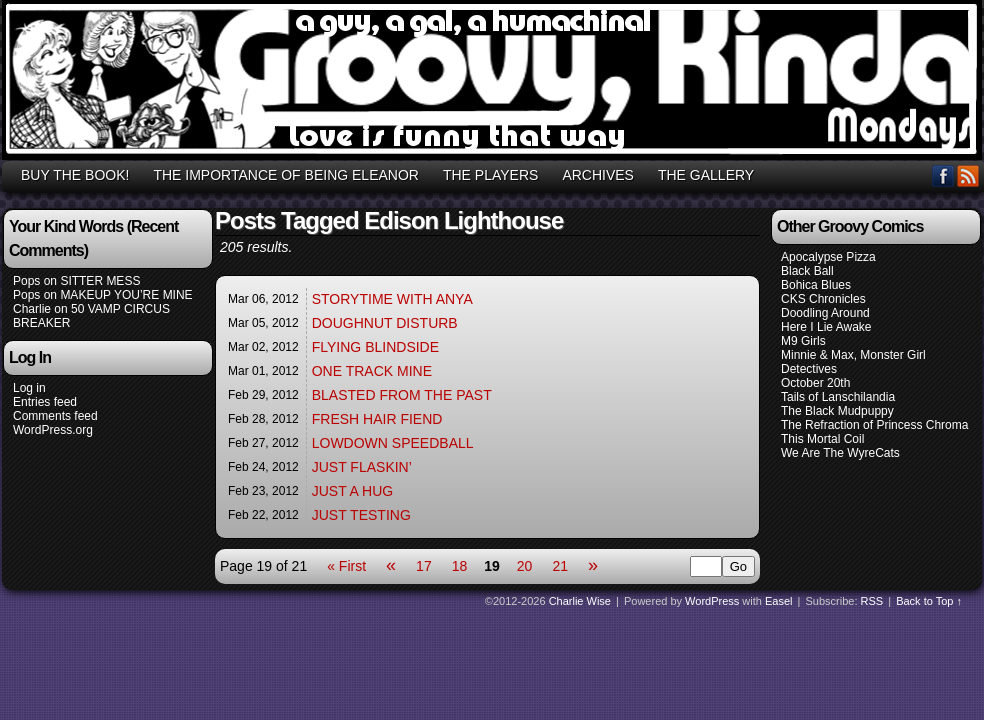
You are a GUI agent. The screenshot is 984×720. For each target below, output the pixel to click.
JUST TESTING (361, 515)
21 (560, 566)
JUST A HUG (352, 491)
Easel (779, 601)
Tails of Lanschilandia (838, 397)
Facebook (943, 175)
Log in (29, 388)
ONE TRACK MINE (372, 371)
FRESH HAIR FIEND (377, 419)
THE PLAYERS (490, 175)
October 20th (815, 383)
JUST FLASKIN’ (362, 467)
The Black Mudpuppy (837, 411)
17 (424, 566)
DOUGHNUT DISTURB (385, 323)
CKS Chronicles (823, 299)
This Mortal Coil (822, 439)
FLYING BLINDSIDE (375, 347)
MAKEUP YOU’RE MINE (126, 295)
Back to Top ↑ (929, 601)
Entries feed (45, 402)
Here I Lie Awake (826, 327)
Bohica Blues (816, 285)
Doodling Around (825, 313)
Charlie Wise (580, 601)
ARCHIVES (598, 175)
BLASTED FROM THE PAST (402, 395)
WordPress (712, 601)
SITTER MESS (100, 281)
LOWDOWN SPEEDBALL (393, 443)
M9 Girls (803, 341)
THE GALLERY (706, 175)
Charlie (32, 309)
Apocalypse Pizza (828, 257)
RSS (968, 175)
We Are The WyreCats (840, 453)
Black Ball (807, 271)
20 (525, 566)
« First (346, 566)
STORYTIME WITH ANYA (392, 299)
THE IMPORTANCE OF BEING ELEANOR (286, 175)
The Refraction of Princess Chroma (874, 425)
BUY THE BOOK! (75, 175)
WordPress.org (53, 430)
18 (460, 566)
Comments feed (55, 416)
